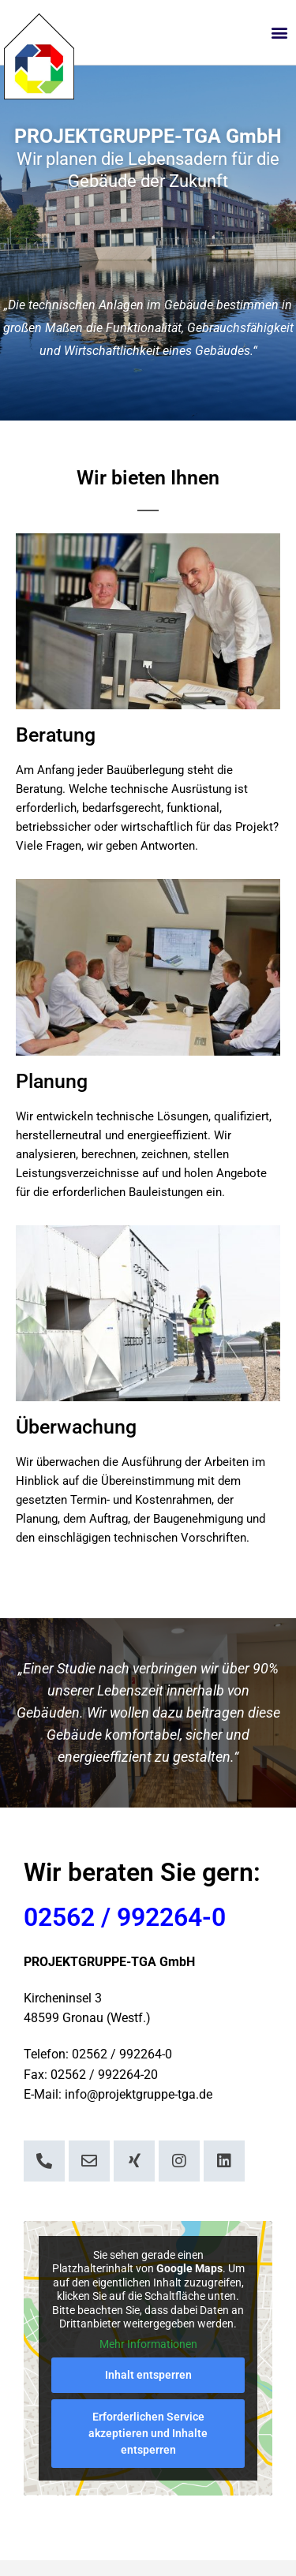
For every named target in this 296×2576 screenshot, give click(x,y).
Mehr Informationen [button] (148, 2344)
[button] (279, 33)
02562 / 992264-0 (125, 1917)
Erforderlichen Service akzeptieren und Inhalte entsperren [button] (148, 2433)
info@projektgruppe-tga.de (138, 2094)
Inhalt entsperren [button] (148, 2374)
